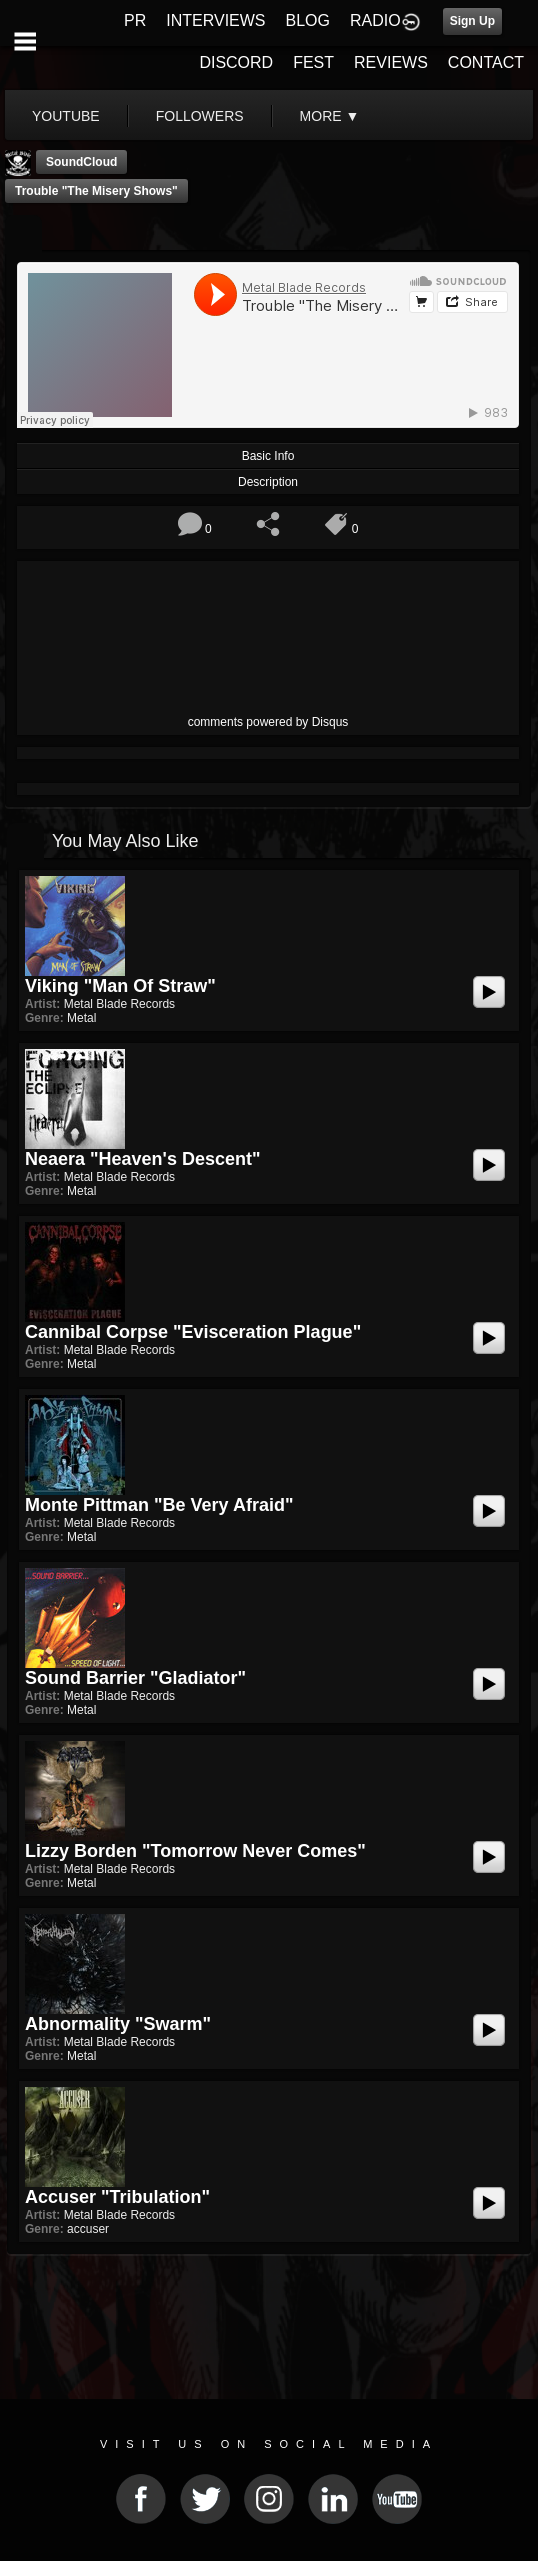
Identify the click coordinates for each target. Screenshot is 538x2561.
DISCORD (236, 62)
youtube (66, 116)
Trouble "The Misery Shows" (96, 191)
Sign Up (472, 21)
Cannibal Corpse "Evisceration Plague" (193, 1332)
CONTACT (486, 62)
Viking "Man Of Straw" (120, 986)
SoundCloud (81, 162)
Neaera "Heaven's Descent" (142, 1159)
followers (200, 116)
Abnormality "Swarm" (118, 2024)
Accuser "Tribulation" (117, 2197)
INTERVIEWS (215, 20)
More (330, 116)
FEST (313, 62)
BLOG (308, 20)
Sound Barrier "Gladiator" (135, 1678)
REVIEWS (391, 62)
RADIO (375, 20)
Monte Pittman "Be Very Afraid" (159, 1505)
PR (135, 20)
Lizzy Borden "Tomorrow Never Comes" (195, 1851)
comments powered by (268, 722)
